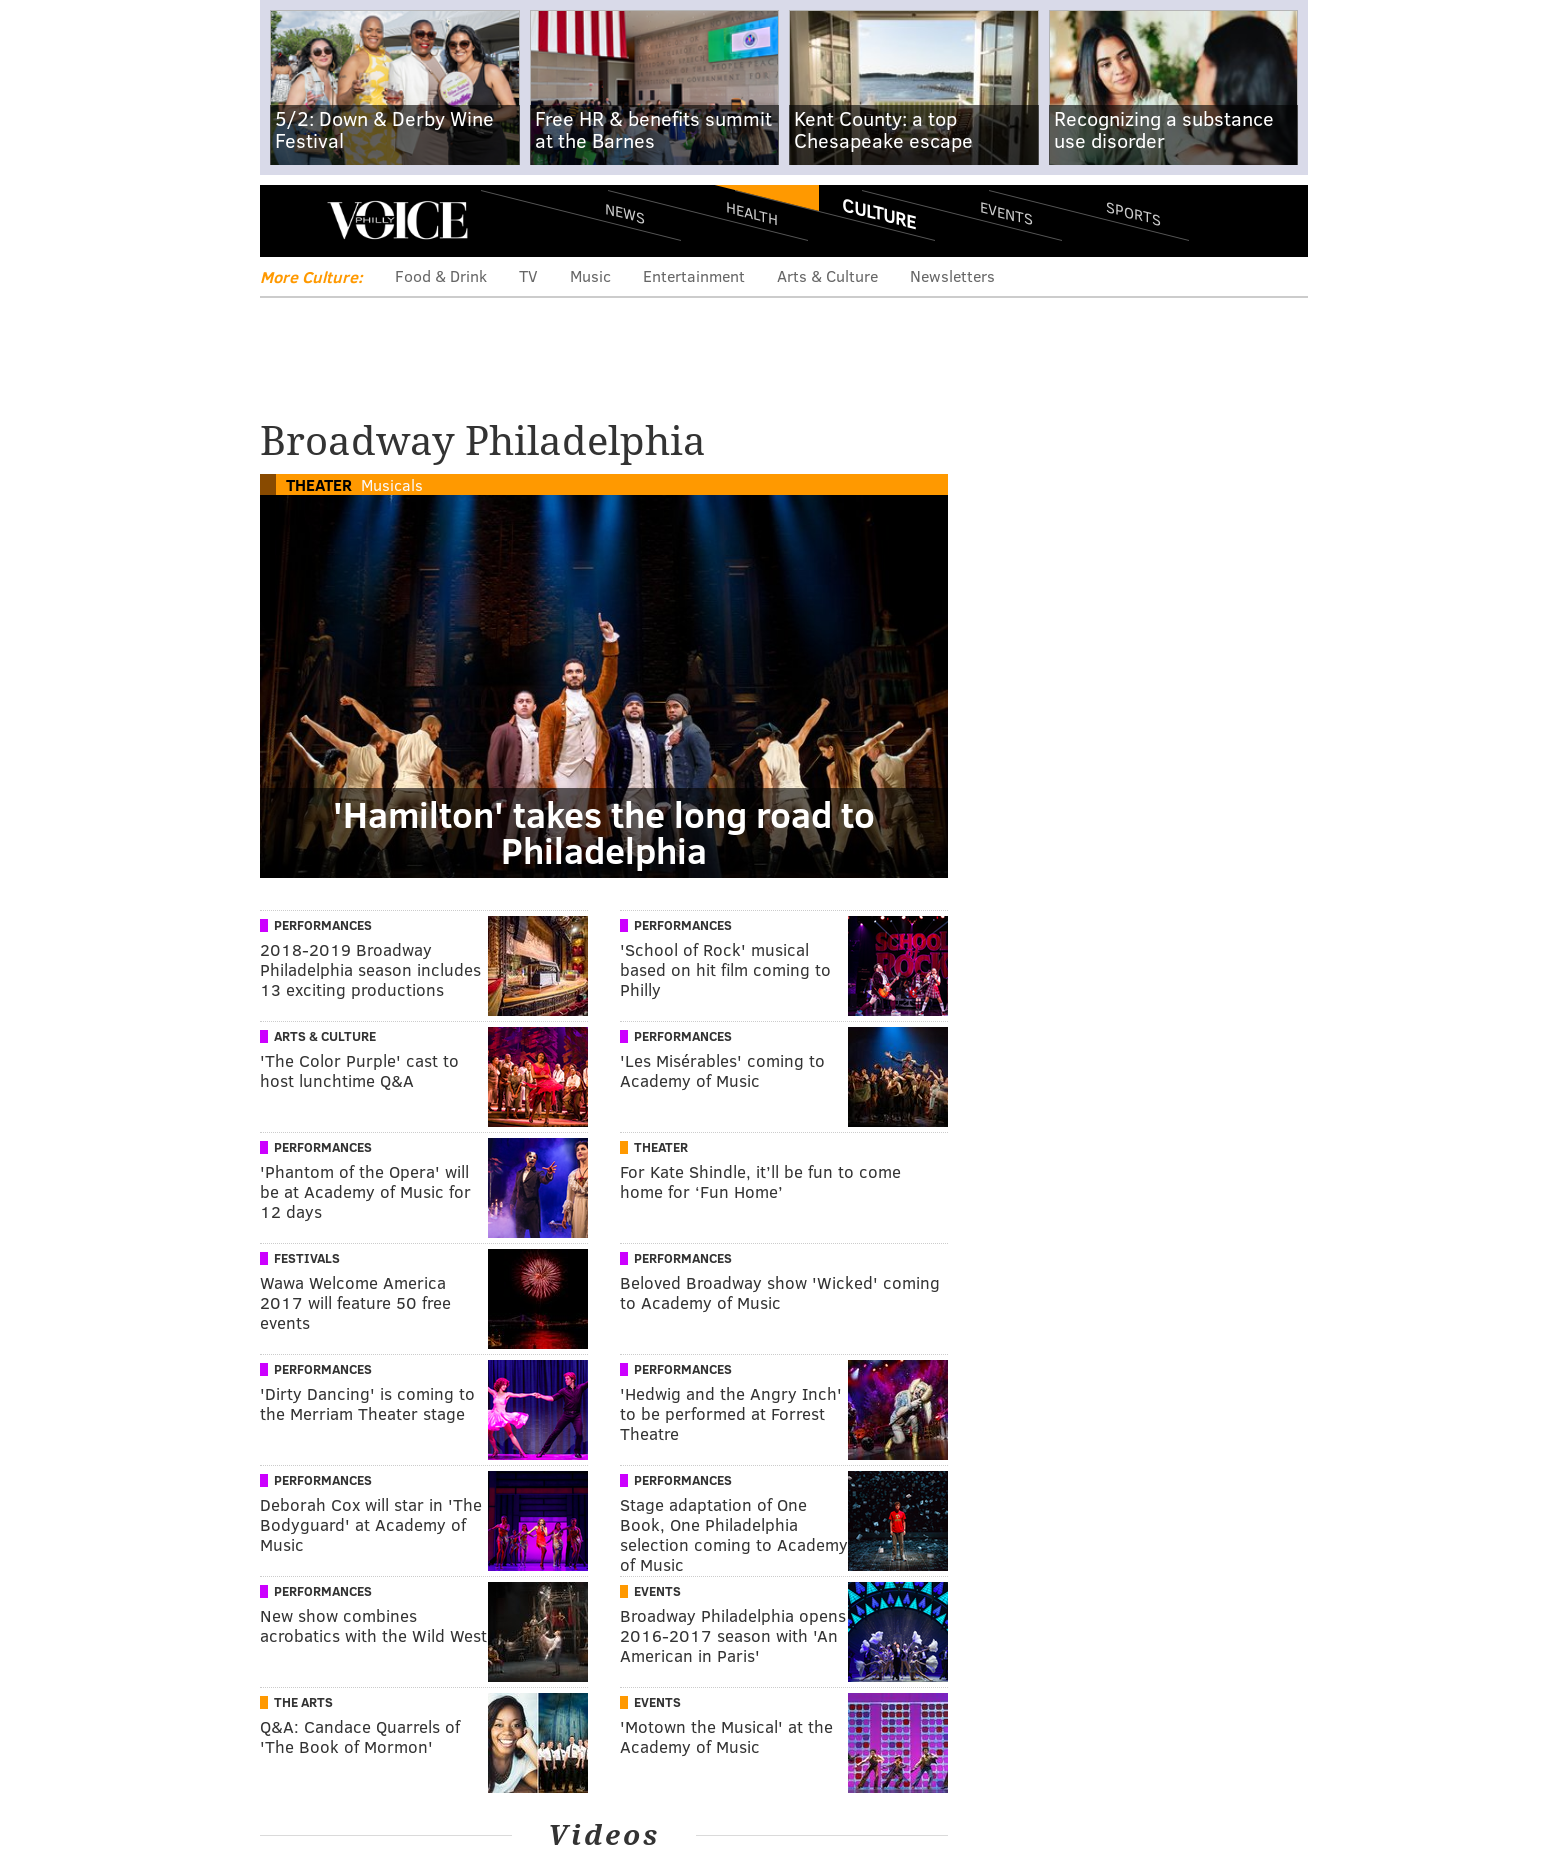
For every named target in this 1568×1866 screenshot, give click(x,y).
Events (1006, 212)
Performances (323, 925)
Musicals (392, 484)
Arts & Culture (827, 275)
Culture (879, 213)
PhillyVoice (397, 220)
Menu (292, 220)
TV (528, 275)
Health (752, 212)
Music (590, 275)
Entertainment (694, 275)
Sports (1133, 213)
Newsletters (952, 275)
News (625, 213)
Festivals (307, 1258)
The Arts (303, 1702)
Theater (319, 484)
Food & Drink (441, 275)
